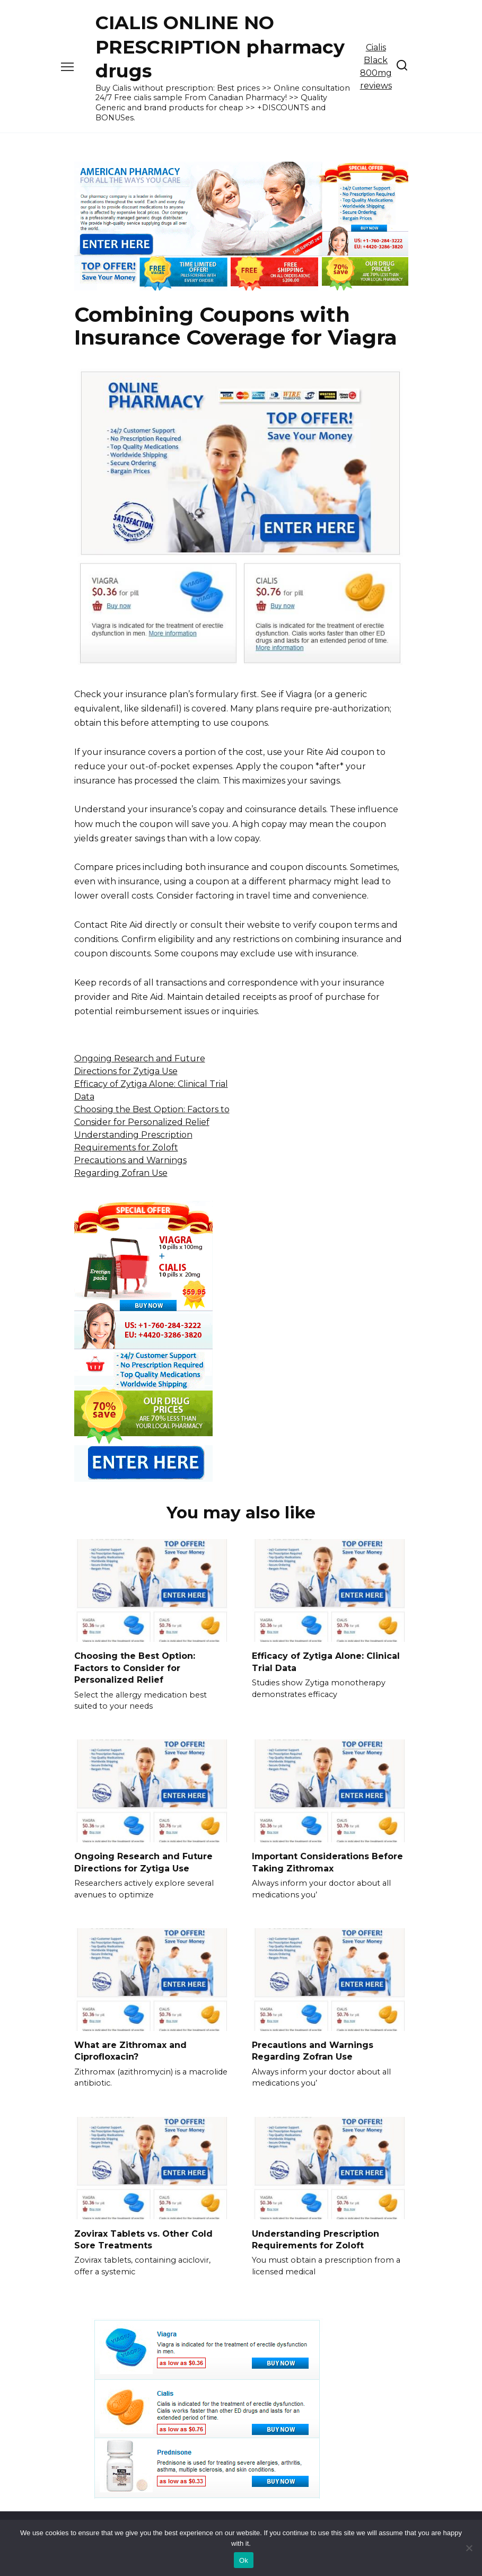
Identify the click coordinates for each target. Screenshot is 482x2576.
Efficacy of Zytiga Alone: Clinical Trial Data (326, 1662)
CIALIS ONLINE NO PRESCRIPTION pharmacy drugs (220, 46)
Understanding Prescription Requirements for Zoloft (315, 2239)
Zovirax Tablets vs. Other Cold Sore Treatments (143, 2239)
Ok (243, 2560)
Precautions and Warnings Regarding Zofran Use (312, 2051)
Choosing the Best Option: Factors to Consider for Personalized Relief (134, 1668)
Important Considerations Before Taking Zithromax (327, 1862)
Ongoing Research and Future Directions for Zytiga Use (143, 1862)
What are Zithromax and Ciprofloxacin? (130, 2051)
